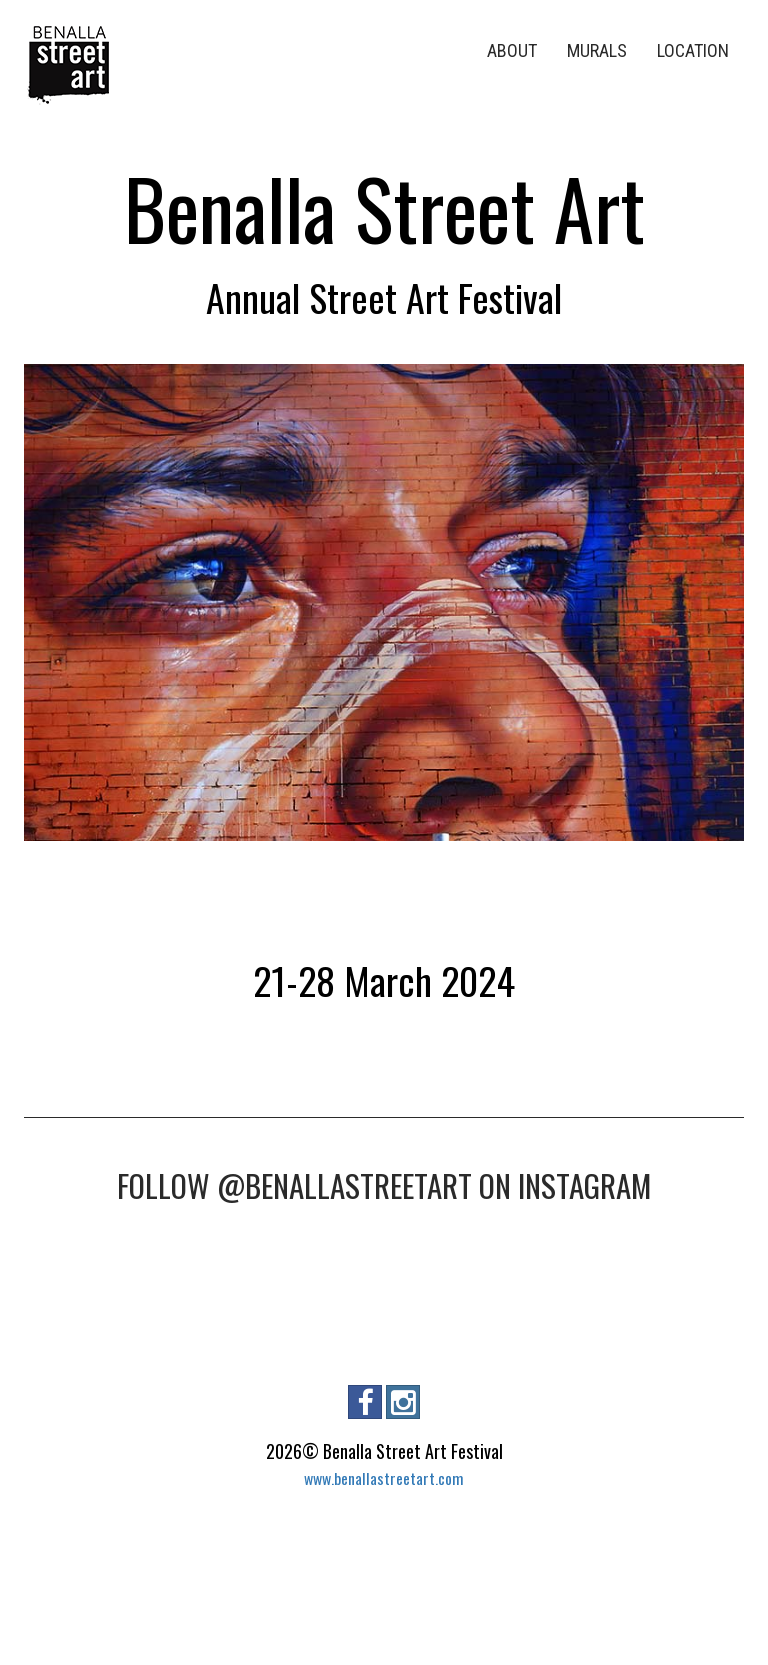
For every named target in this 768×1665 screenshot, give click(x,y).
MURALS (597, 50)
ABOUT (512, 50)
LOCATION (693, 50)
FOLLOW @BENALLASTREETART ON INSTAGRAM (384, 1185)
